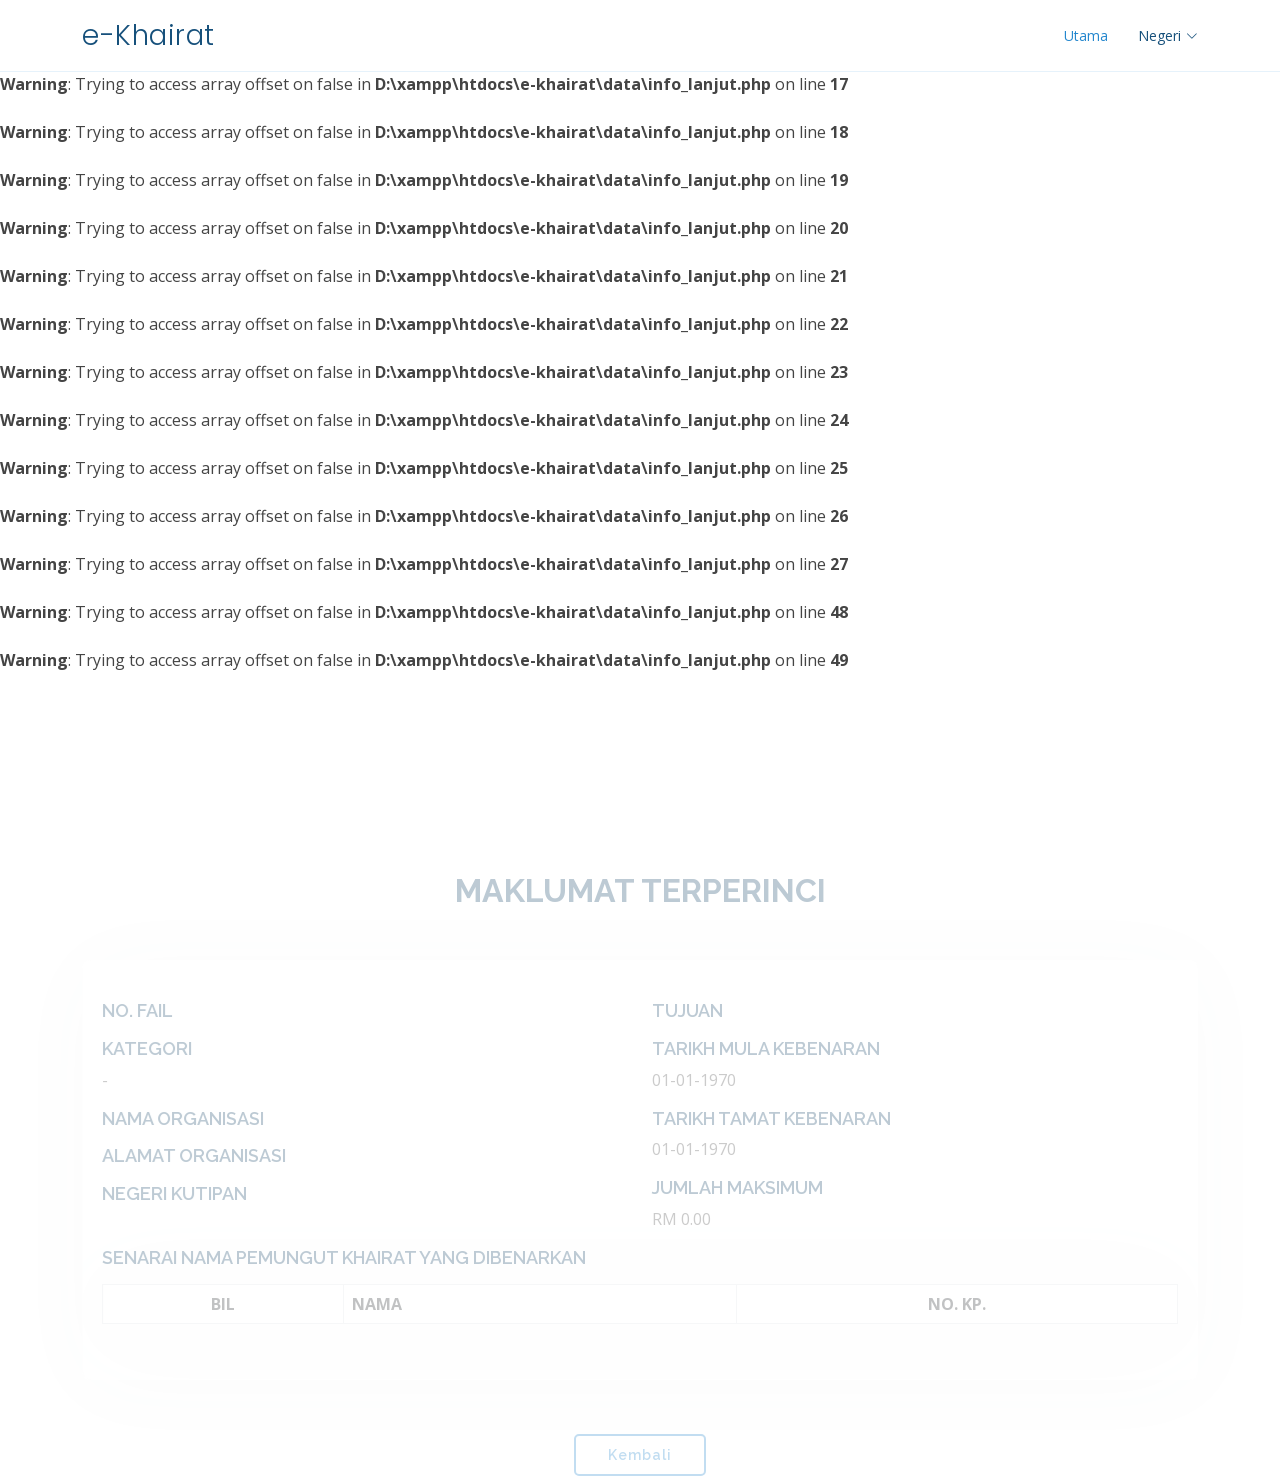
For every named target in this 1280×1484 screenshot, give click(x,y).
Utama (1086, 35)
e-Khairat (148, 35)
